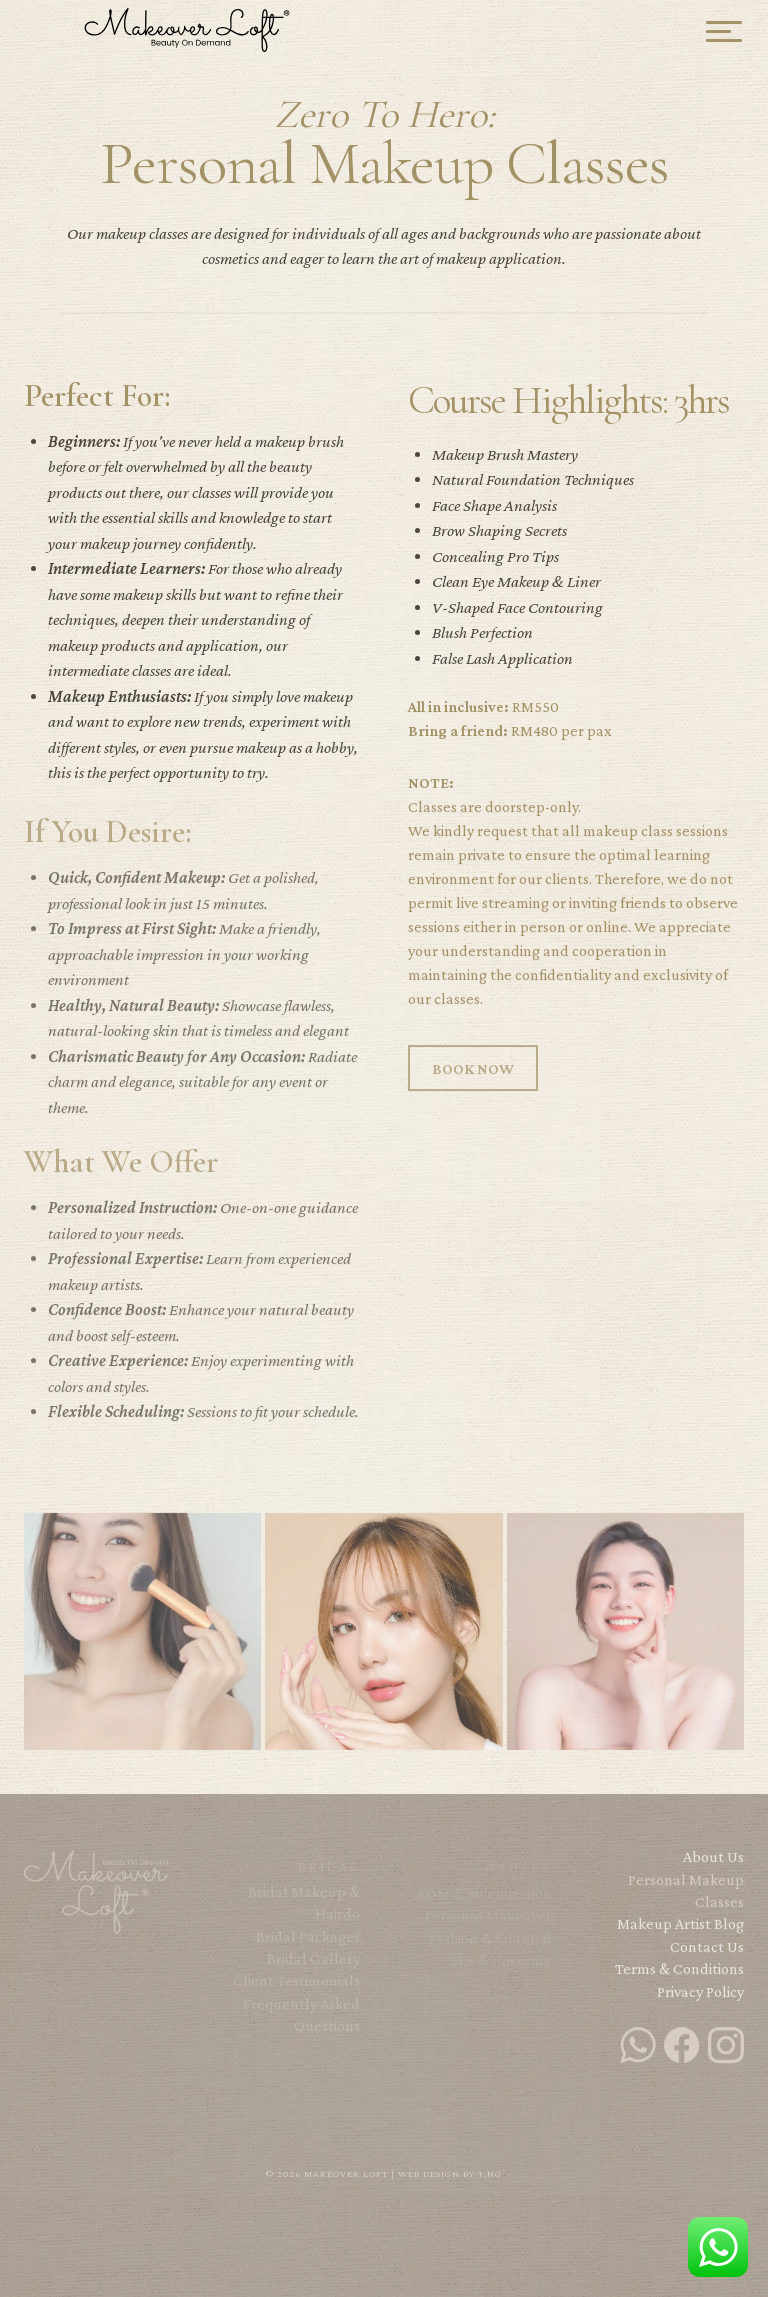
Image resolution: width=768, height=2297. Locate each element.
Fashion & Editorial (490, 1945)
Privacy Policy (700, 1998)
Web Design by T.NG (450, 2173)
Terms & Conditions (679, 1976)
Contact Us (707, 1953)
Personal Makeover (488, 1922)
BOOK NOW (473, 1076)
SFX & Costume (501, 1967)
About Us (713, 1864)
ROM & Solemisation (484, 1900)
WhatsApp (718, 2247)
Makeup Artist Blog (680, 1931)
